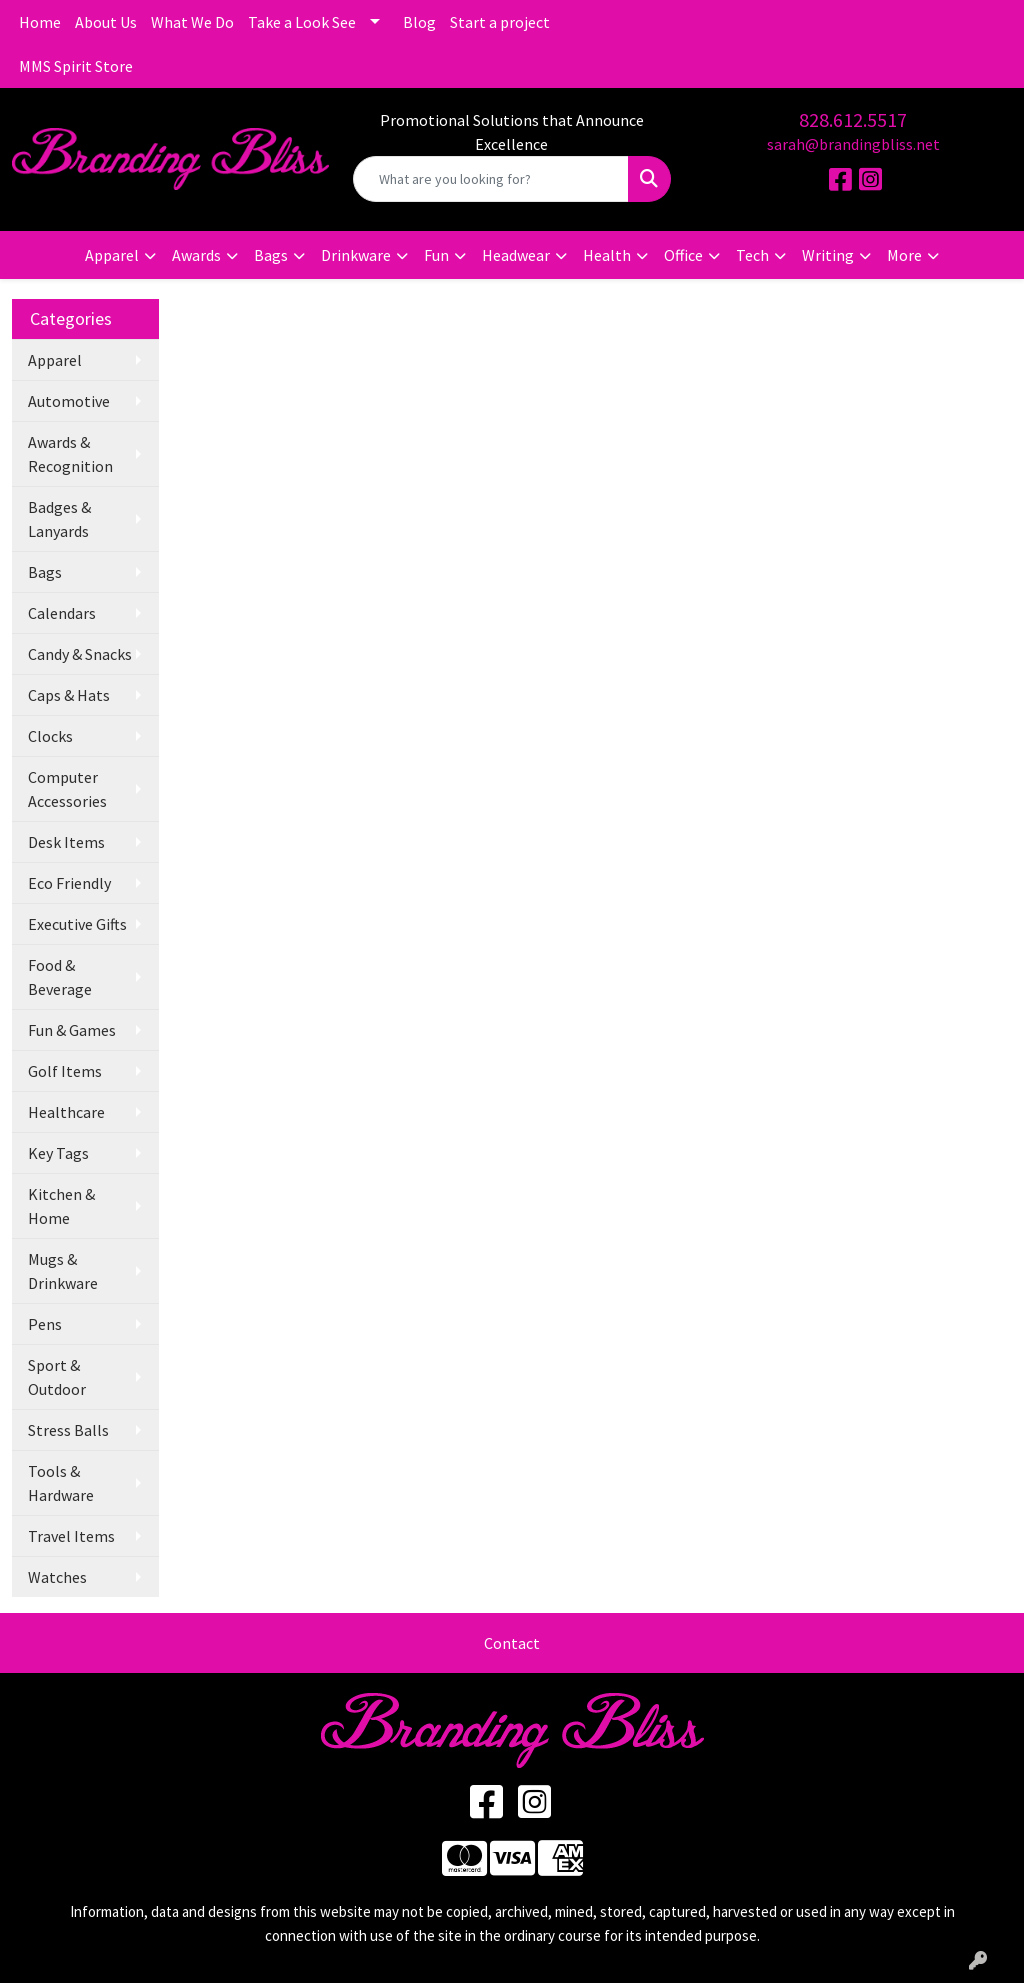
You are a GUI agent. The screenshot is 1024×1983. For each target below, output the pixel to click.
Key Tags (58, 1153)
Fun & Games (72, 1030)
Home (40, 22)
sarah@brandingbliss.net (853, 144)
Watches (57, 1577)
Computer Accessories (67, 789)
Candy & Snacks (80, 654)
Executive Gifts (77, 924)
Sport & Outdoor (57, 1377)
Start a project (500, 22)
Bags (45, 572)
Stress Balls (68, 1430)
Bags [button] (271, 255)
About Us (106, 22)
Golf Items (65, 1071)
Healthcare (66, 1112)
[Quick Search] (490, 179)
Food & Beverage (60, 977)
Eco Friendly (69, 883)
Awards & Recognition (70, 454)
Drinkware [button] (356, 255)
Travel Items (71, 1536)
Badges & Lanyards (59, 519)
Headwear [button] (516, 255)
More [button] (904, 255)
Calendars (62, 613)
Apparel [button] (112, 255)
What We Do (192, 22)
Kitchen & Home (61, 1206)
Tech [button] (752, 255)
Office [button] (683, 255)
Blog (419, 22)
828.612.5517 (853, 119)
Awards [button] (196, 255)
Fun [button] (436, 255)
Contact (512, 1643)
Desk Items (66, 842)
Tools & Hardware (61, 1483)
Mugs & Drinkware (63, 1271)
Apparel (55, 360)
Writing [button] (828, 255)
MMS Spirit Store (76, 66)
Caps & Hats (69, 695)
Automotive (69, 401)
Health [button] (607, 255)
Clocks (50, 736)
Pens (45, 1324)
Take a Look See (302, 22)
